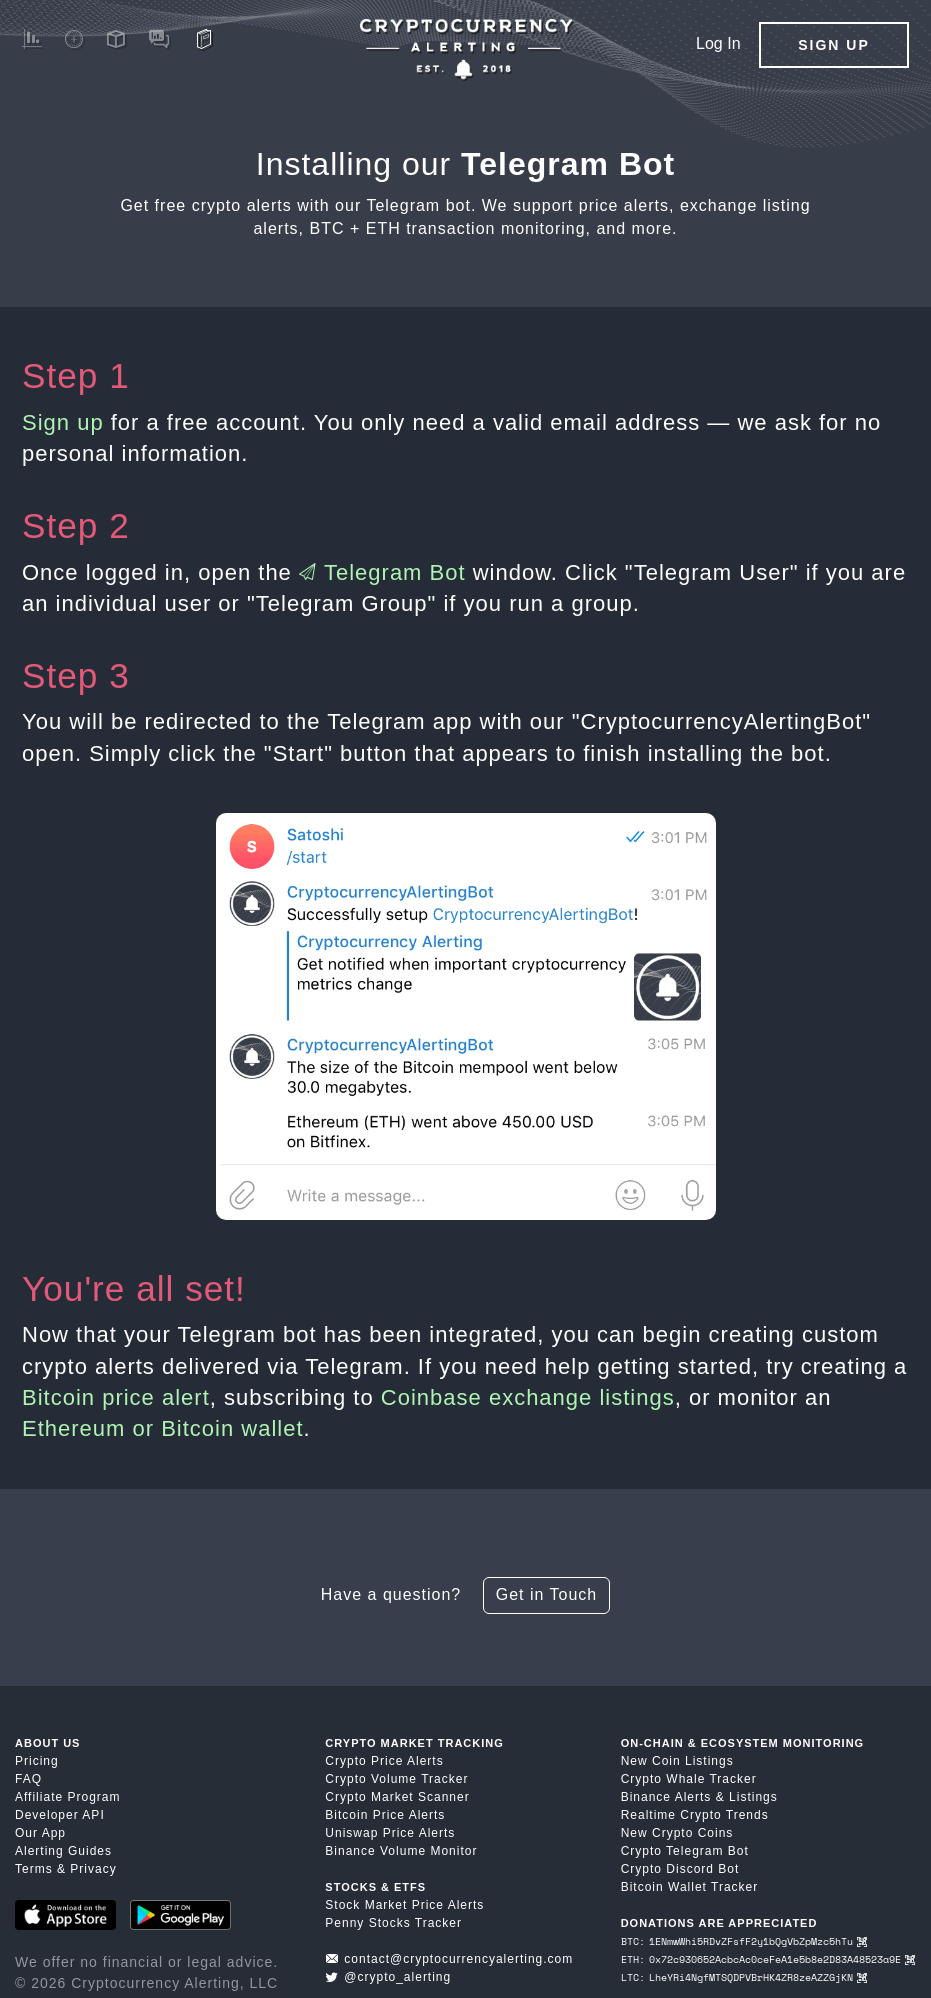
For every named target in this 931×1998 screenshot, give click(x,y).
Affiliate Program (67, 1797)
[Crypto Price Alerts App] (466, 49)
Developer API (60, 1815)
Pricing (37, 1761)
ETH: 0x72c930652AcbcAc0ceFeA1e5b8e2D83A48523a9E (768, 1959)
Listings (753, 1797)
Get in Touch (547, 1594)
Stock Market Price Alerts (404, 1905)
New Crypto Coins (677, 1833)
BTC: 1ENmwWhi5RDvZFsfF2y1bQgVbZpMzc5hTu (744, 1941)
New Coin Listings (677, 1761)
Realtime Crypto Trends (695, 1815)
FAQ (28, 1779)
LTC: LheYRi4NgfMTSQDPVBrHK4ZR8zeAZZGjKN (744, 1977)
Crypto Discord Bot (680, 1869)
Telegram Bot (382, 572)
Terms (34, 1869)
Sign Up (834, 45)
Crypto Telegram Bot (685, 1851)
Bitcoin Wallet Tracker (690, 1887)
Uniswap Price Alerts (390, 1833)
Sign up (63, 422)
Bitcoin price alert (116, 1397)
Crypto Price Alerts (384, 1761)
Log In (718, 43)
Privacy (93, 1869)
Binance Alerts (666, 1797)
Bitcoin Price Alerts (385, 1815)
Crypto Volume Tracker (396, 1779)
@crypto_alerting (388, 1977)
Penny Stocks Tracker (393, 1923)
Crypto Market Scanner (397, 1797)
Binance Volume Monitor (401, 1851)
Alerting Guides (63, 1851)
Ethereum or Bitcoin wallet (163, 1428)
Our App (40, 1833)
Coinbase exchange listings (528, 1397)
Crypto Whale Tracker (689, 1779)
